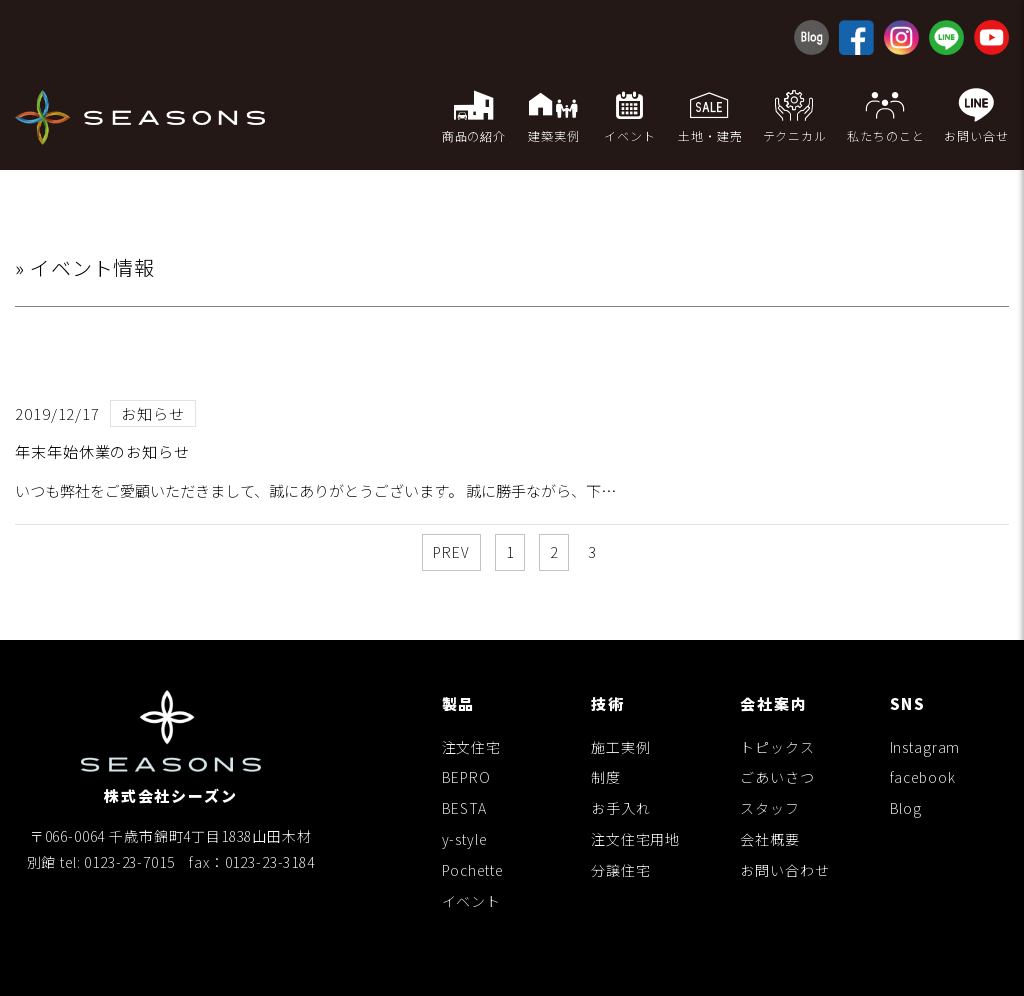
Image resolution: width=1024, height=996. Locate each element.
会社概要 (769, 839)
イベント (471, 901)
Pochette (472, 870)
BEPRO (466, 777)
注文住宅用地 (635, 839)
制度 (606, 777)
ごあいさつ (777, 777)
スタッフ (769, 808)
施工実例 (620, 747)
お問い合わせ (784, 870)
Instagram (925, 747)
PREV (451, 552)
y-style (464, 839)
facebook (923, 777)
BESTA (464, 808)
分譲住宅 (620, 870)
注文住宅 (471, 747)
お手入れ (620, 808)
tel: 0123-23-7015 (117, 862)
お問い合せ (976, 115)
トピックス (777, 747)
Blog (906, 808)
